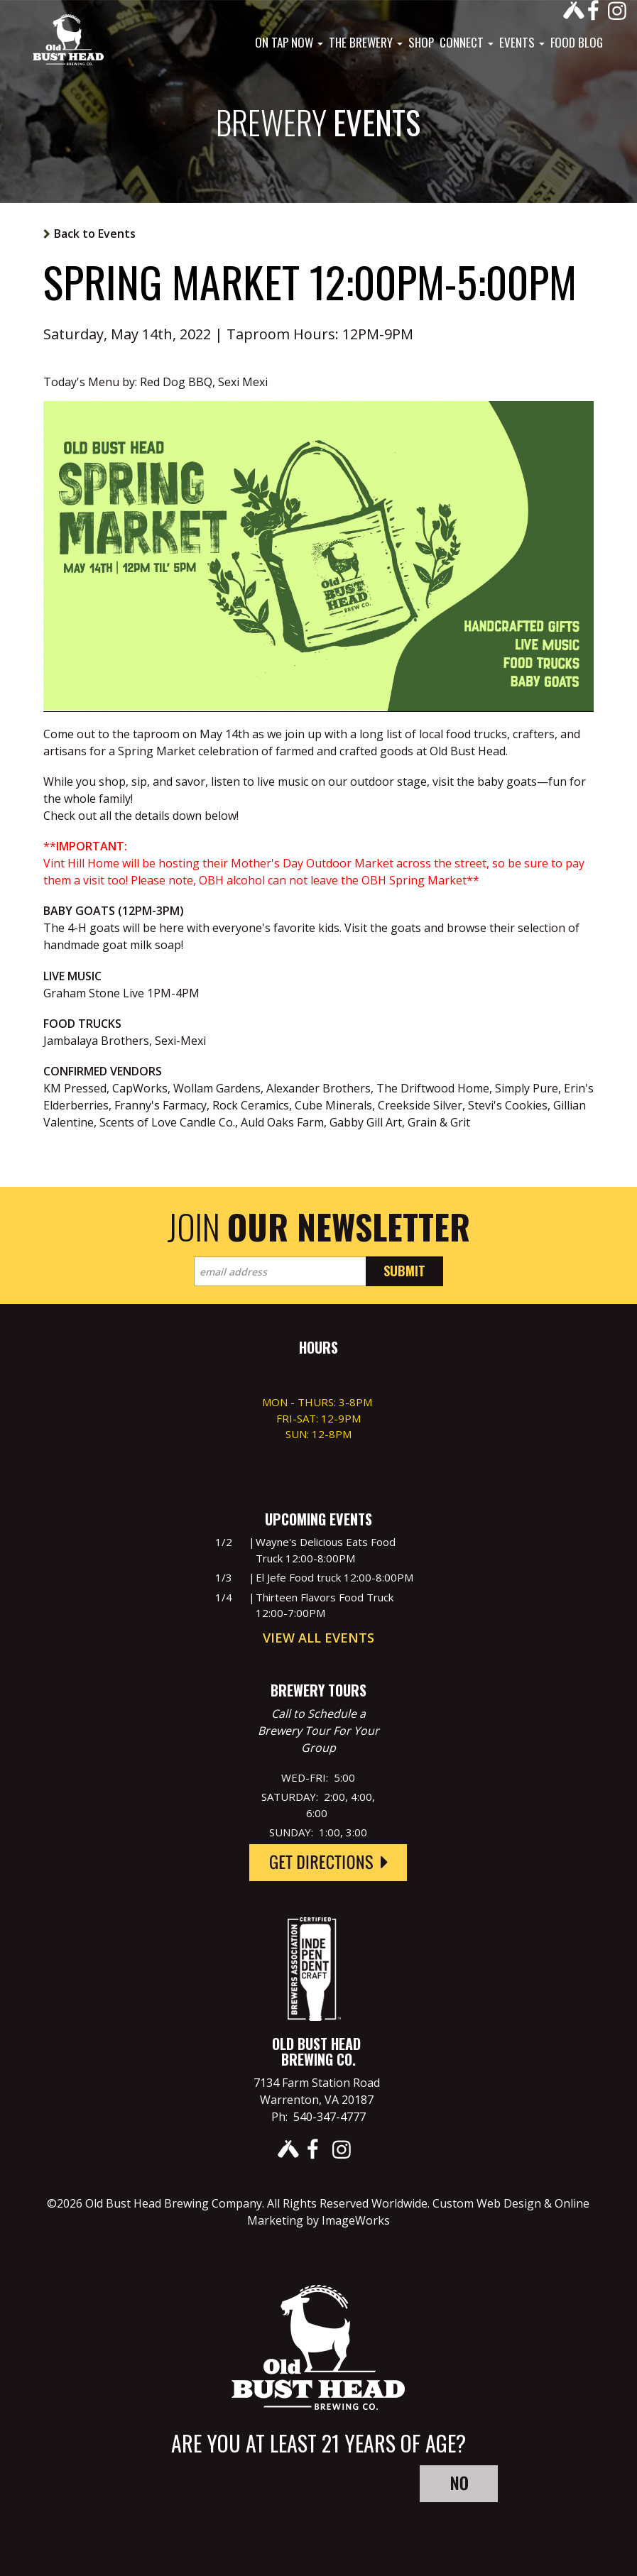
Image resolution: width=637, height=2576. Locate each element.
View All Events (318, 1637)
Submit (404, 1270)
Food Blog (576, 42)
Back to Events (95, 233)
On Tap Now (289, 42)
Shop (421, 42)
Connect (467, 42)
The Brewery (366, 42)
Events (522, 42)
